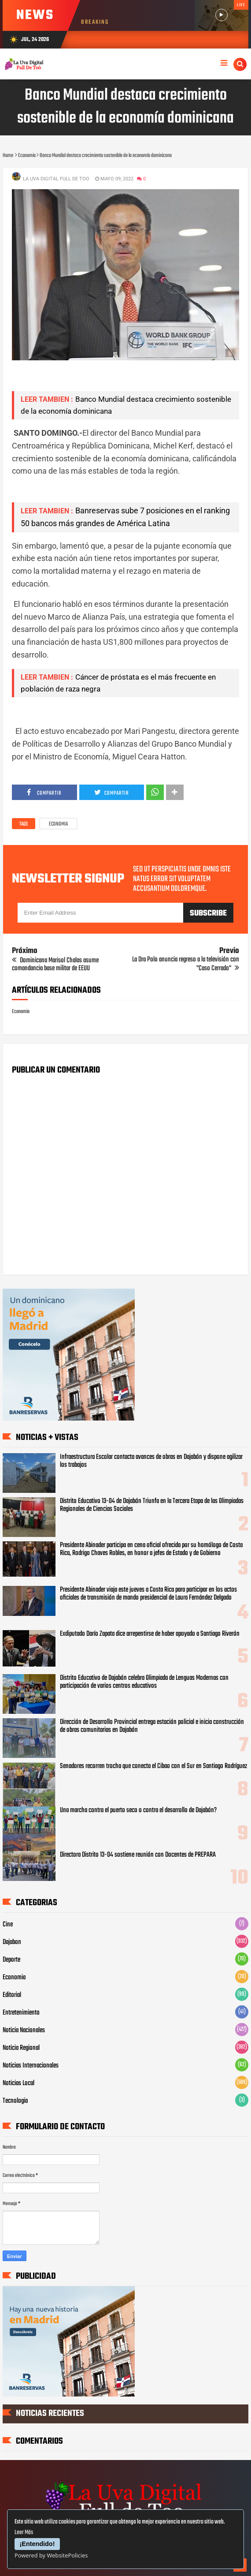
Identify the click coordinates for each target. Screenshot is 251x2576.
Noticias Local (18, 2083)
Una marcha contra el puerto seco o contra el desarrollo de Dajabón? (138, 1810)
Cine (8, 1924)
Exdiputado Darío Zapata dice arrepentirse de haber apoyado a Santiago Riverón (150, 1634)
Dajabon (12, 1942)
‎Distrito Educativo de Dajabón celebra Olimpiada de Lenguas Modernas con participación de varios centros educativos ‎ (144, 1682)
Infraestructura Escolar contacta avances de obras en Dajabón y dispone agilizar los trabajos (151, 1461)
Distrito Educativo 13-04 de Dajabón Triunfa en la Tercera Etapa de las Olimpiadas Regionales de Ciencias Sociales (152, 1505)
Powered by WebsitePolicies (51, 2555)
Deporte (11, 1960)
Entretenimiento (21, 2013)
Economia (58, 824)
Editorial (12, 1995)
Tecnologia (15, 2101)
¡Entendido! (37, 2543)
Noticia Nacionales (24, 2030)
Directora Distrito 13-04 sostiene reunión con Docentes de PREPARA (138, 1855)
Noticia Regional (21, 2048)
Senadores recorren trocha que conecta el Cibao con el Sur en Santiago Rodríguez (153, 1766)
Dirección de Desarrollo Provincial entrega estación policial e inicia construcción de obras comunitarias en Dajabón (152, 1726)
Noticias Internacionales (31, 2065)
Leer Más (24, 2532)
